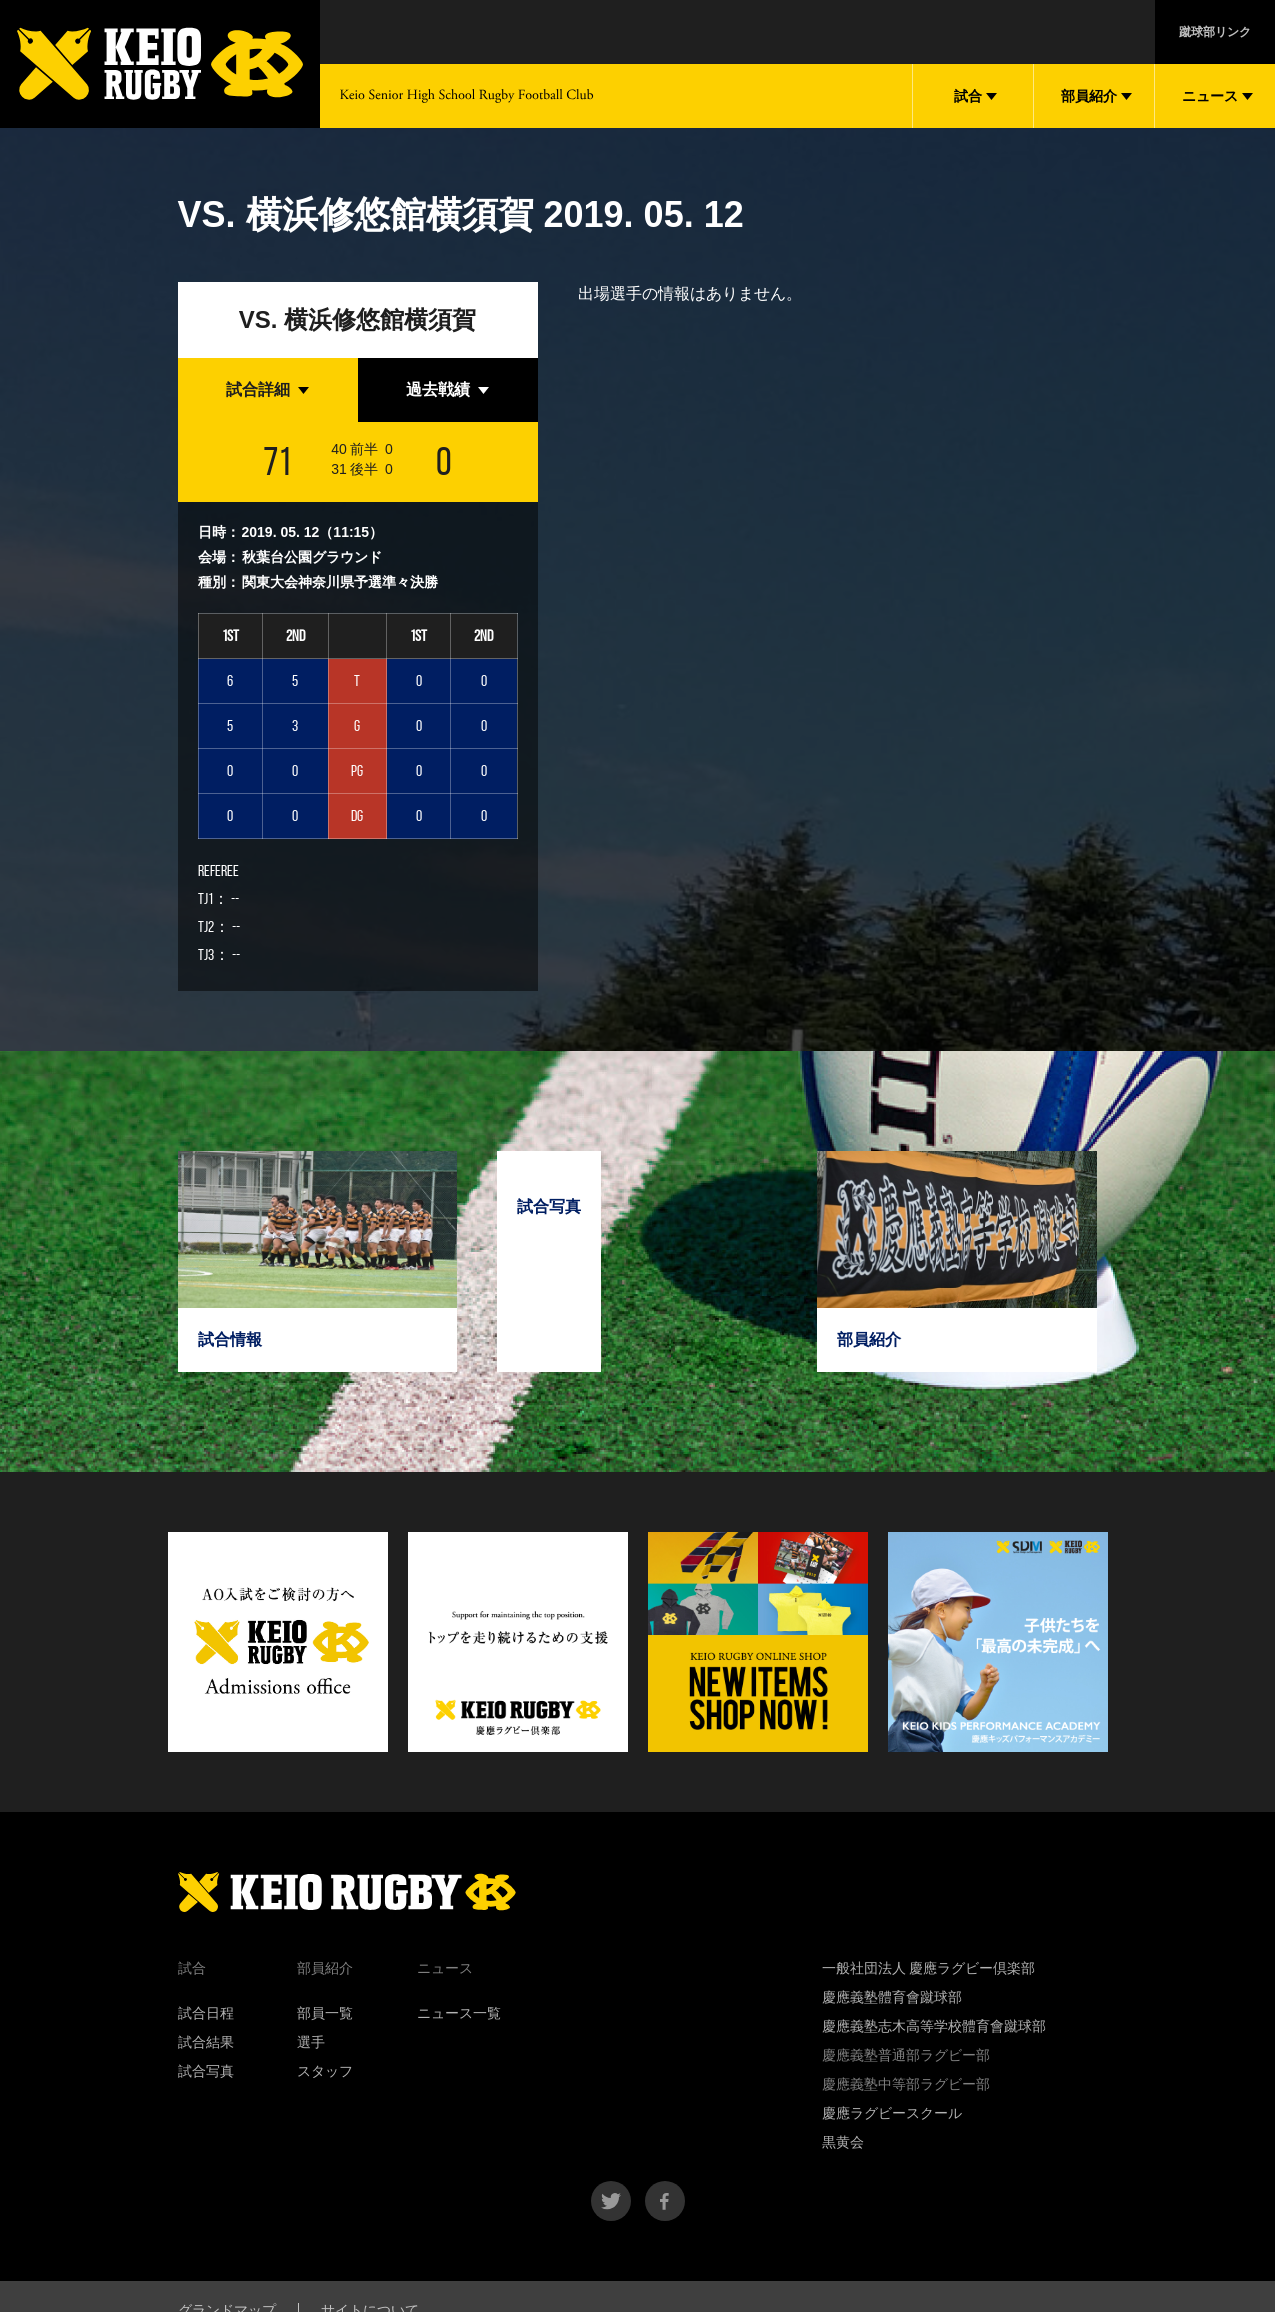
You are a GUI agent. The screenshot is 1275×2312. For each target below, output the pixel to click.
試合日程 (206, 2013)
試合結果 (206, 2042)
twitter (611, 2201)
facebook (665, 2201)
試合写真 (206, 2071)
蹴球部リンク (1215, 32)
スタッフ (325, 2071)
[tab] (268, 390)
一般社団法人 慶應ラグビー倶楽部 (929, 1968)
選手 (311, 2042)
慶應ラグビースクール (892, 2113)
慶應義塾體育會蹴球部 (892, 1997)
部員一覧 (325, 2013)
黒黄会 (843, 2142)
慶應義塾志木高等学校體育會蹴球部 (934, 2026)
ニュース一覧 (459, 2013)
